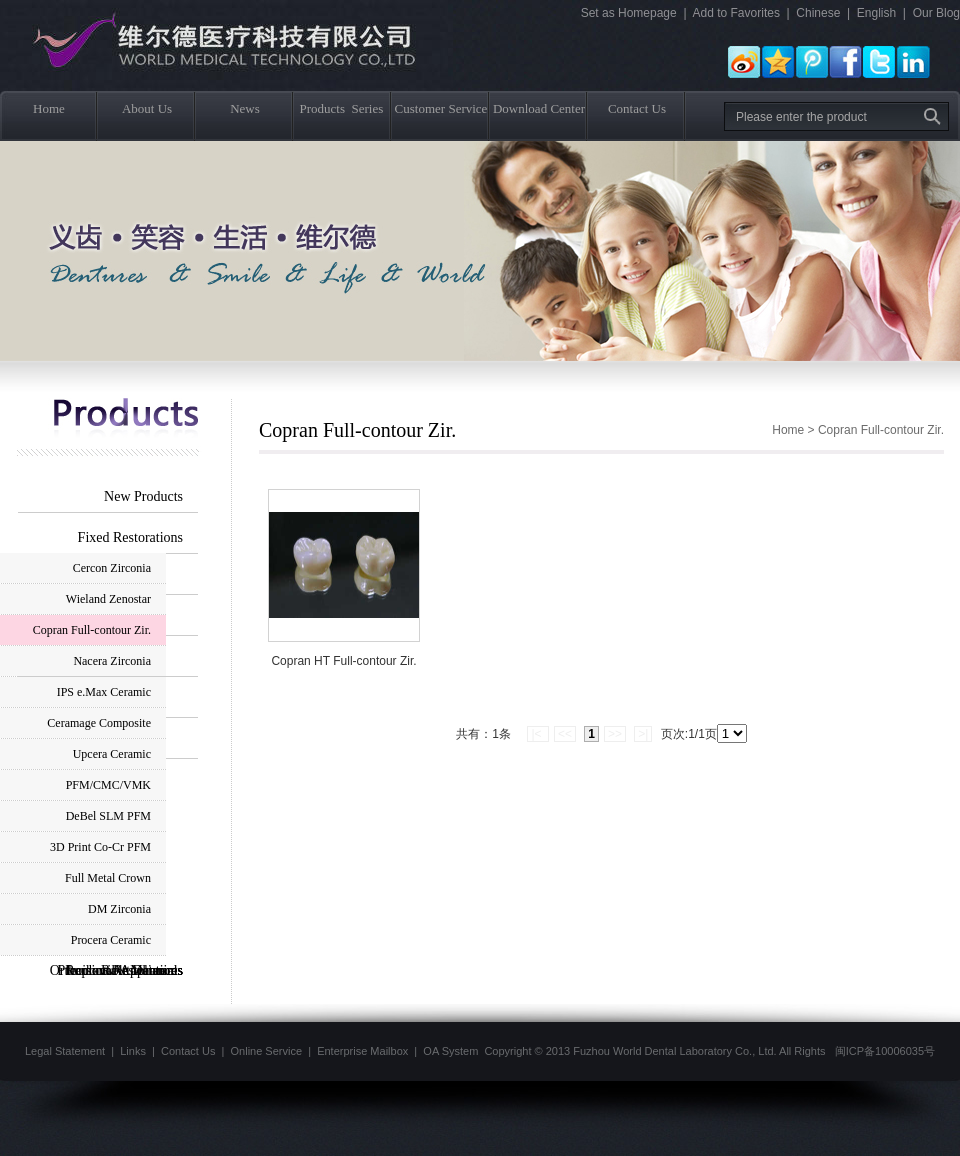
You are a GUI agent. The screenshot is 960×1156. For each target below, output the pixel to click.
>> (615, 734)
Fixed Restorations (130, 537)
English (876, 13)
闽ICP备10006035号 (885, 1051)
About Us (147, 108)
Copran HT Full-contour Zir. (343, 661)
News (245, 108)
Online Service (267, 1051)
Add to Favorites (736, 13)
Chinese (818, 13)
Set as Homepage (629, 13)
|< (537, 734)
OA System (450, 1051)
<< (565, 734)
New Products (143, 496)
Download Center (539, 108)
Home (49, 108)
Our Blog (936, 13)
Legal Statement (65, 1051)
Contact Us (637, 108)
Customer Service (441, 108)
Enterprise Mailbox (362, 1051)
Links (133, 1051)
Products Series (342, 108)
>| (643, 734)
